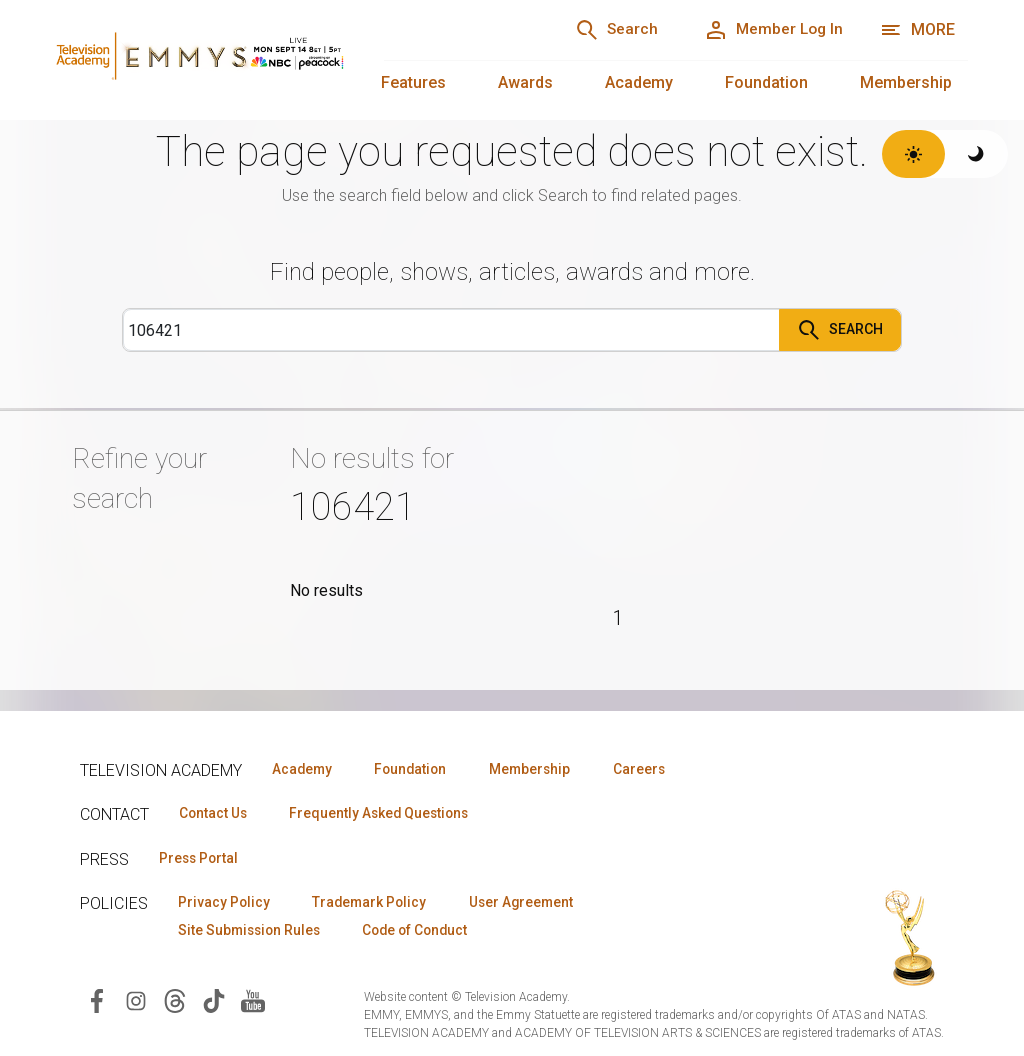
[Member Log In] (769, 30)
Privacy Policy (226, 904)
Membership (906, 82)
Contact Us (216, 814)
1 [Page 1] (618, 618)
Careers (661, 769)
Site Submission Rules (253, 933)
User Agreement (537, 904)
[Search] (604, 30)
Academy (639, 82)
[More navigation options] (917, 30)
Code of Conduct (429, 933)
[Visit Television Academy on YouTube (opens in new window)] (253, 1003)
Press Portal (202, 859)
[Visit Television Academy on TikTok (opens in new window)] (214, 1003)
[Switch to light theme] (913, 154)
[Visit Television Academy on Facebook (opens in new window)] (97, 1003)
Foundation (766, 82)
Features (413, 82)
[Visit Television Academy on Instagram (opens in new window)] (136, 1003)
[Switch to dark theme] (976, 154)
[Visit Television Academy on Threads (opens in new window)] (175, 1003)
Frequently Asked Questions (390, 814)
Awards (525, 82)
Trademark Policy (378, 904)
